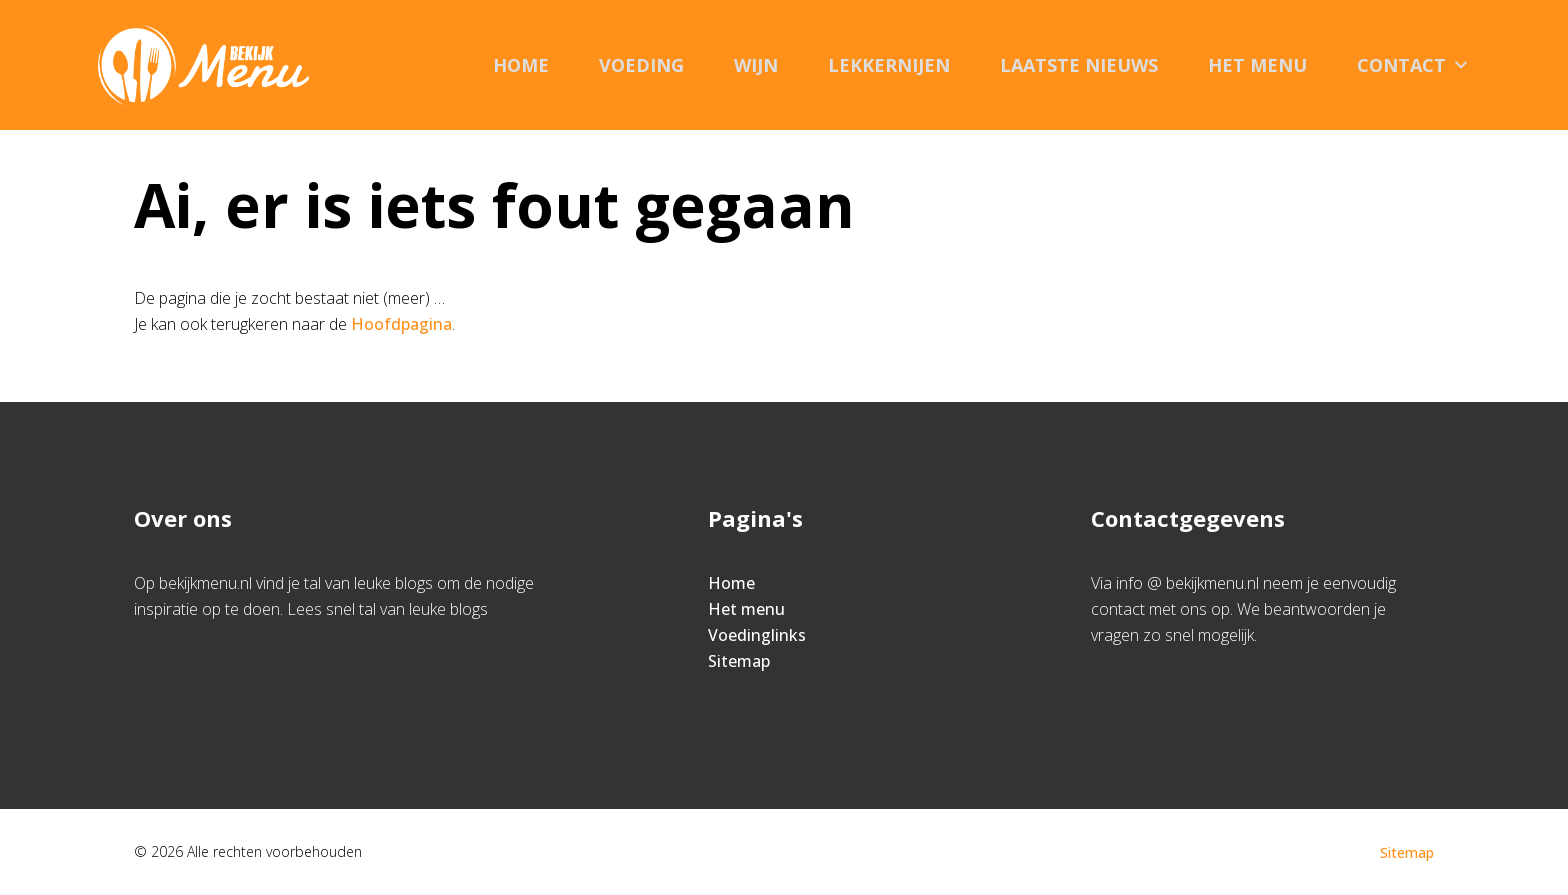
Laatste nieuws (1079, 65)
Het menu (1257, 65)
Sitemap (739, 661)
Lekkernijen (889, 65)
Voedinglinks (757, 635)
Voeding (641, 65)
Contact (1413, 65)
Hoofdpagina (401, 324)
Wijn (756, 65)
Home (521, 65)
